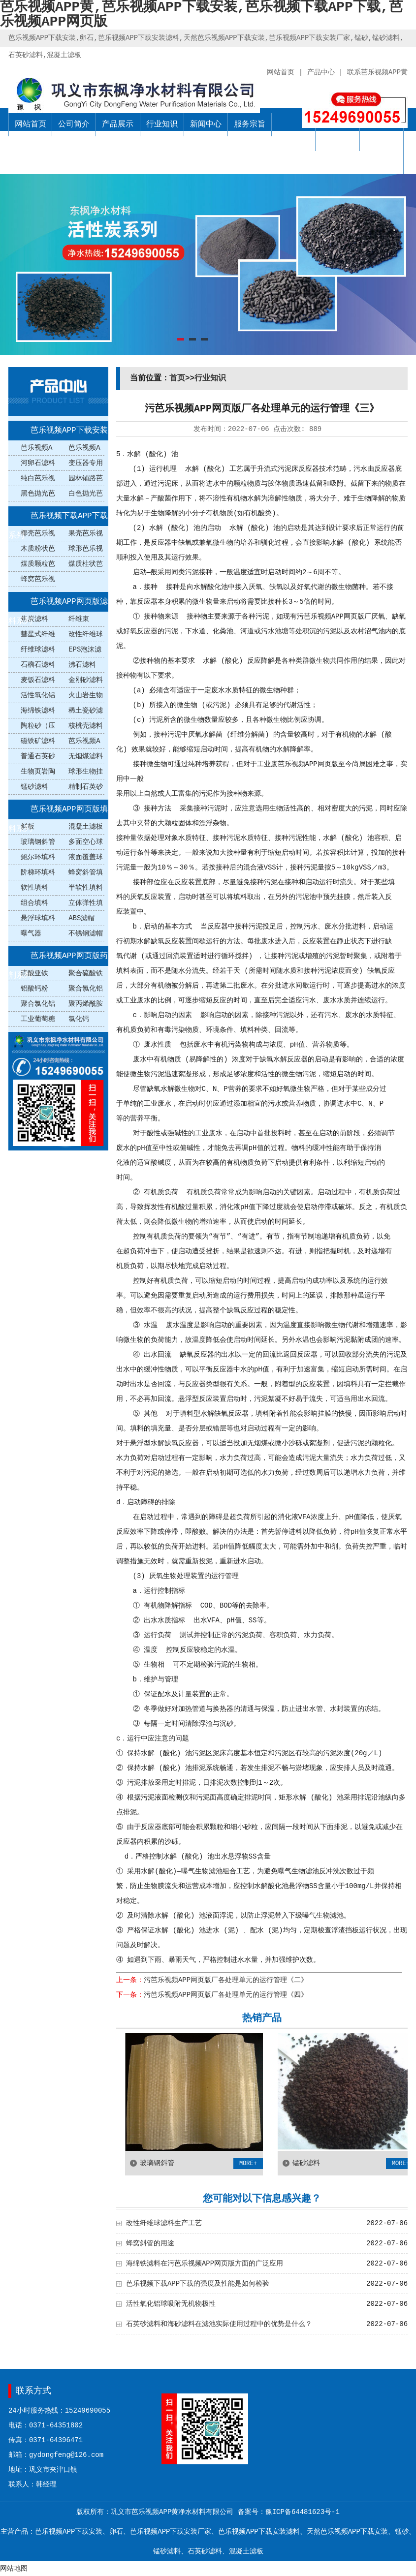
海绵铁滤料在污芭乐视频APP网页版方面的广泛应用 (204, 2263)
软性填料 (34, 888)
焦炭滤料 (34, 619)
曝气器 (31, 933)
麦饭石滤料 (38, 680)
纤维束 (78, 619)
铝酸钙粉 (34, 989)
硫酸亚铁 (34, 973)
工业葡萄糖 (38, 1019)
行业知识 (162, 124)
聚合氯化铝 (38, 1004)
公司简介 (74, 124)
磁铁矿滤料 (38, 741)
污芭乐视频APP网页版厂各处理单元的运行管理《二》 (226, 1980)
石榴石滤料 (38, 665)
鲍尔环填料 (38, 857)
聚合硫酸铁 (85, 973)
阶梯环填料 (38, 872)
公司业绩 (337, 139)
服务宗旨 (249, 124)
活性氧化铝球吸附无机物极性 (171, 2304)
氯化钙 (78, 1019)
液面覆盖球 (85, 857)
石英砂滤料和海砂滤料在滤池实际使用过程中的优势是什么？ (219, 2324)
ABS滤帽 (81, 918)
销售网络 (293, 139)
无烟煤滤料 (85, 756)
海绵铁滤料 (38, 710)
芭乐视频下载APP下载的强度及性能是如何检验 (197, 2284)
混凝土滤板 (85, 827)
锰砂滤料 (34, 787)
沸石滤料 (82, 665)
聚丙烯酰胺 (85, 1004)
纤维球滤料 (38, 649)
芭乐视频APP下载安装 (69, 430)
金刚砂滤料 (85, 680)
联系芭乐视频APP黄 (381, 151)
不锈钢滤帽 (85, 933)
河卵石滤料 (38, 463)
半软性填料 (85, 888)
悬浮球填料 (38, 918)
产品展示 (117, 124)
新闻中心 (206, 124)
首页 (177, 378)
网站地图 (14, 2569)
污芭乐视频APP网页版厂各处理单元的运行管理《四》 (226, 1995)
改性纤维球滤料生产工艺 (164, 2223)
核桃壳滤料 (85, 726)
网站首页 (30, 124)
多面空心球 (85, 842)
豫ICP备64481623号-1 (302, 2512)
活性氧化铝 (38, 695)
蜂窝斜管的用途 (150, 2243)
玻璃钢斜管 (38, 842)
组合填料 (34, 903)
